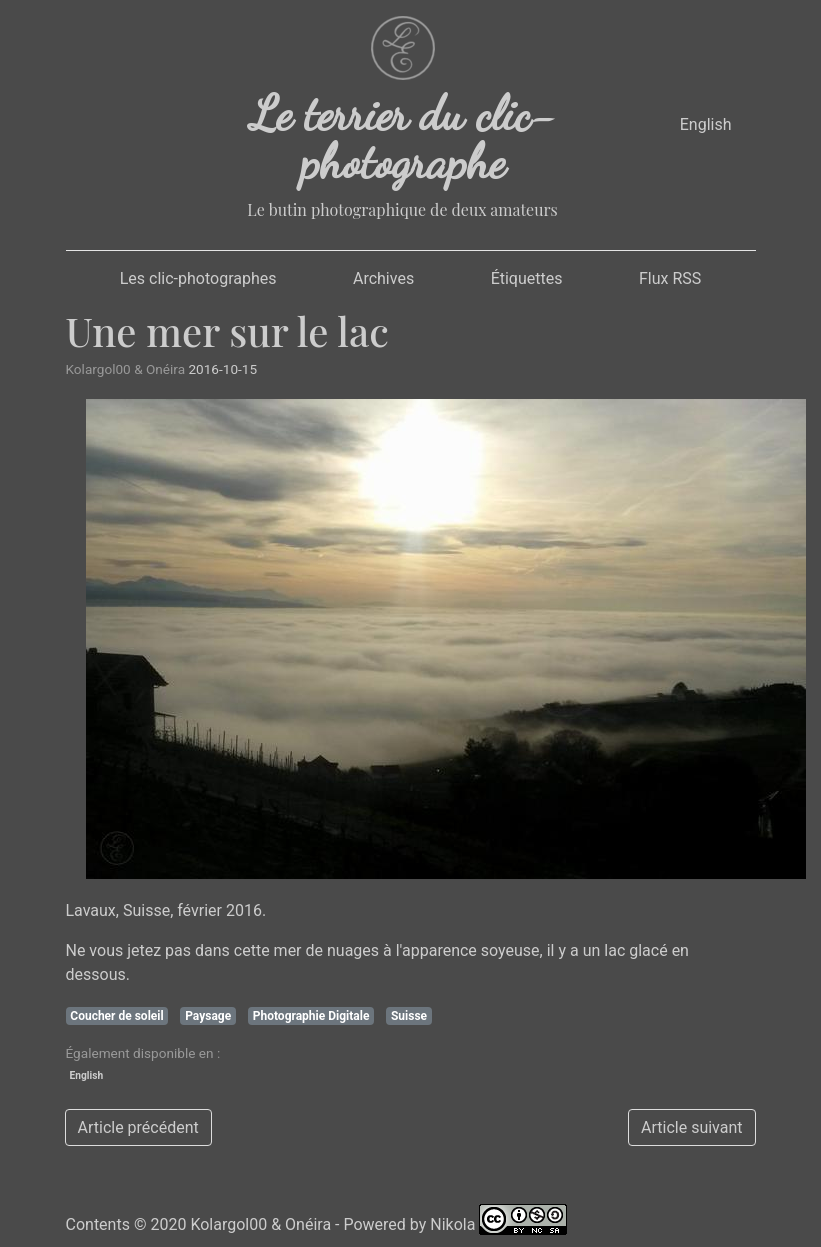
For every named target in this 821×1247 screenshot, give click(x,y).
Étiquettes (527, 278)
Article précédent (138, 1127)
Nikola (452, 1224)
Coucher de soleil (116, 1016)
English (706, 124)
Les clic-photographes (198, 278)
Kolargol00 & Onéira (260, 1224)
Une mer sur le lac (227, 330)
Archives (383, 278)
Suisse (409, 1016)
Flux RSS (670, 278)
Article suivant (691, 1127)
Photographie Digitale (311, 1016)
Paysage (208, 1016)
